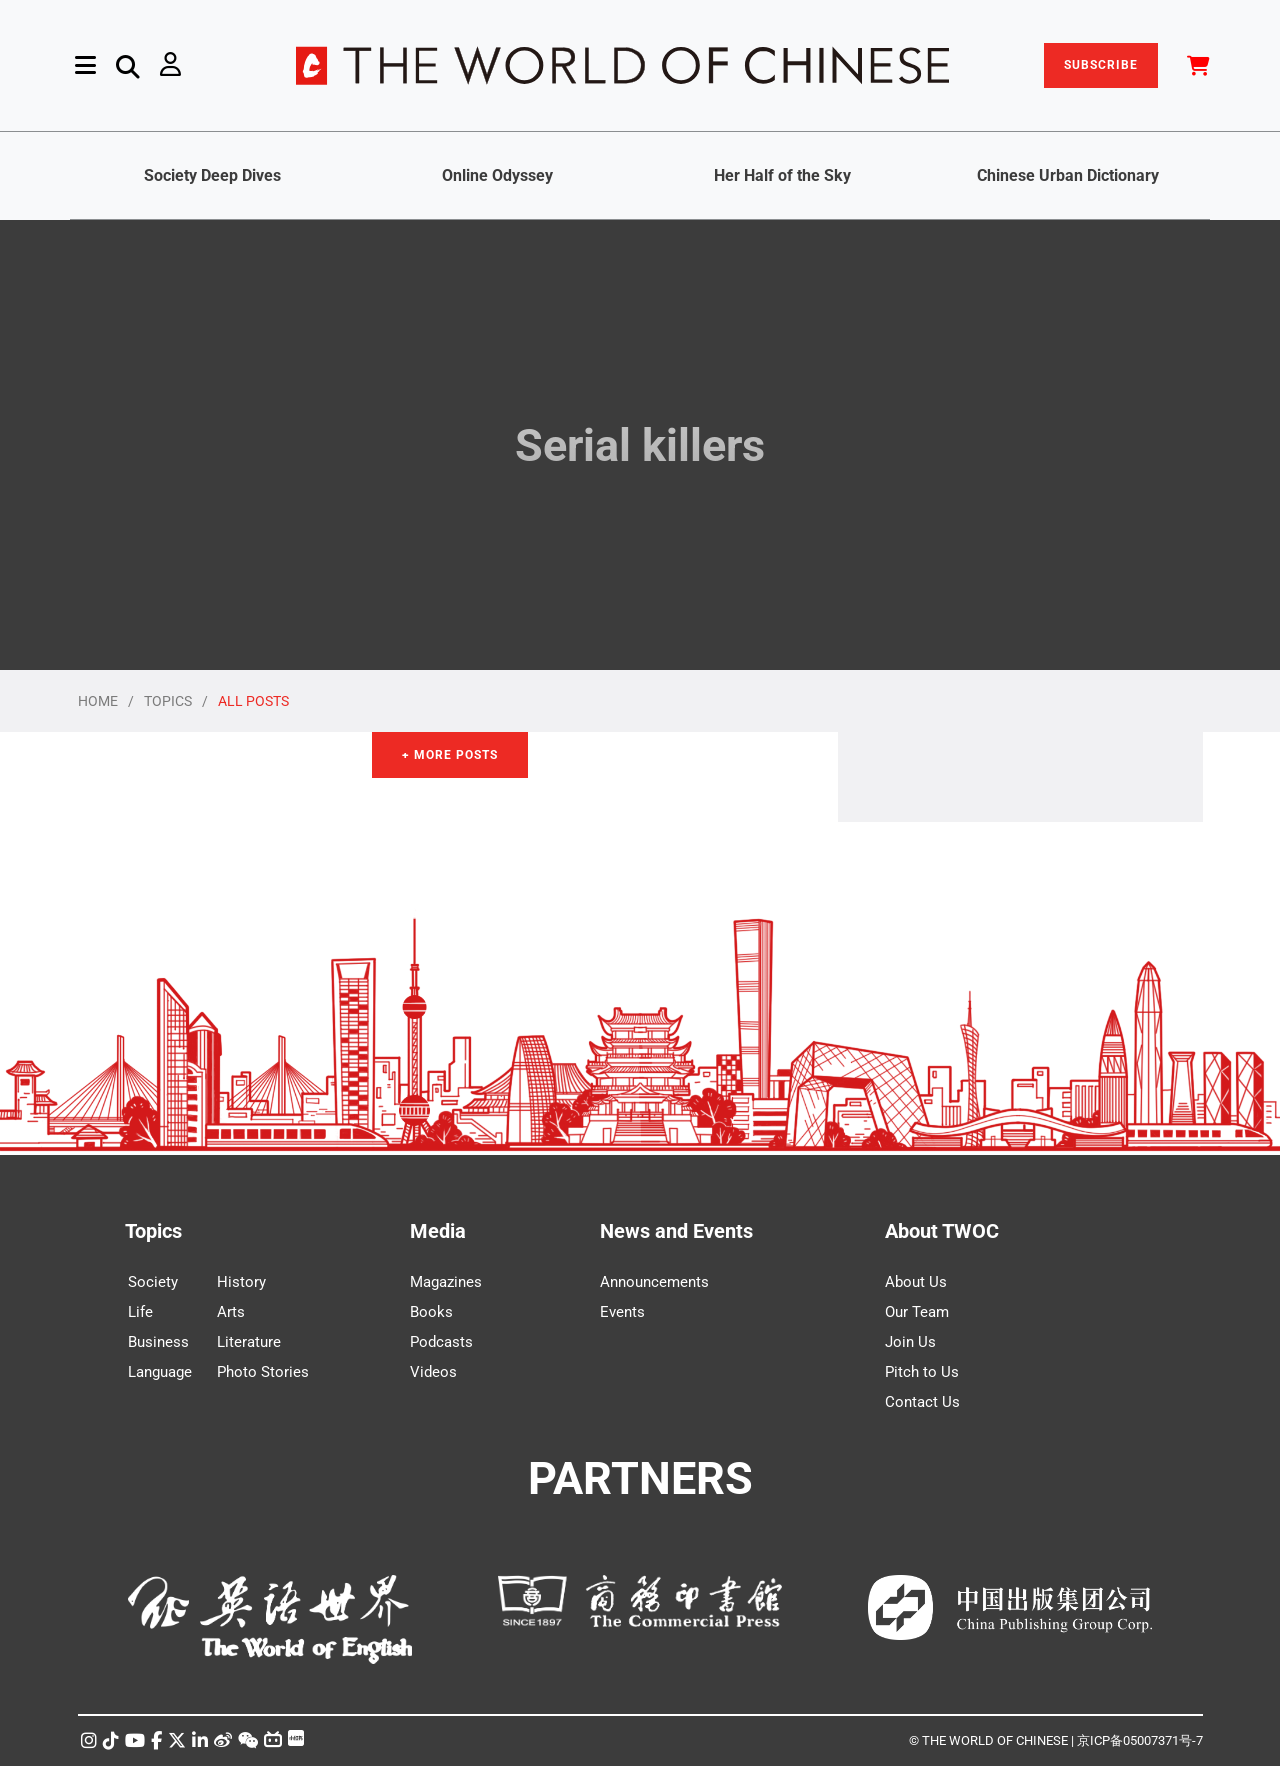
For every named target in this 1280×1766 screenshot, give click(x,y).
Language (160, 1372)
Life (140, 1312)
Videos (433, 1372)
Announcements (654, 1282)
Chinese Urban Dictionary (1068, 175)
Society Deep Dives (212, 175)
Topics (153, 1231)
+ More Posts (450, 755)
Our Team (917, 1312)
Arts (231, 1312)
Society (153, 1282)
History (241, 1282)
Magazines (446, 1282)
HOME (98, 701)
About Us (916, 1282)
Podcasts (441, 1342)
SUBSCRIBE (1101, 65)
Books (431, 1312)
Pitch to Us (922, 1372)
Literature (249, 1342)
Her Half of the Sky (782, 175)
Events (622, 1312)
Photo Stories (263, 1372)
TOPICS (168, 701)
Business (158, 1342)
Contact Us (922, 1402)
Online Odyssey (497, 175)
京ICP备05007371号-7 (1140, 1740)
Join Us (910, 1342)
